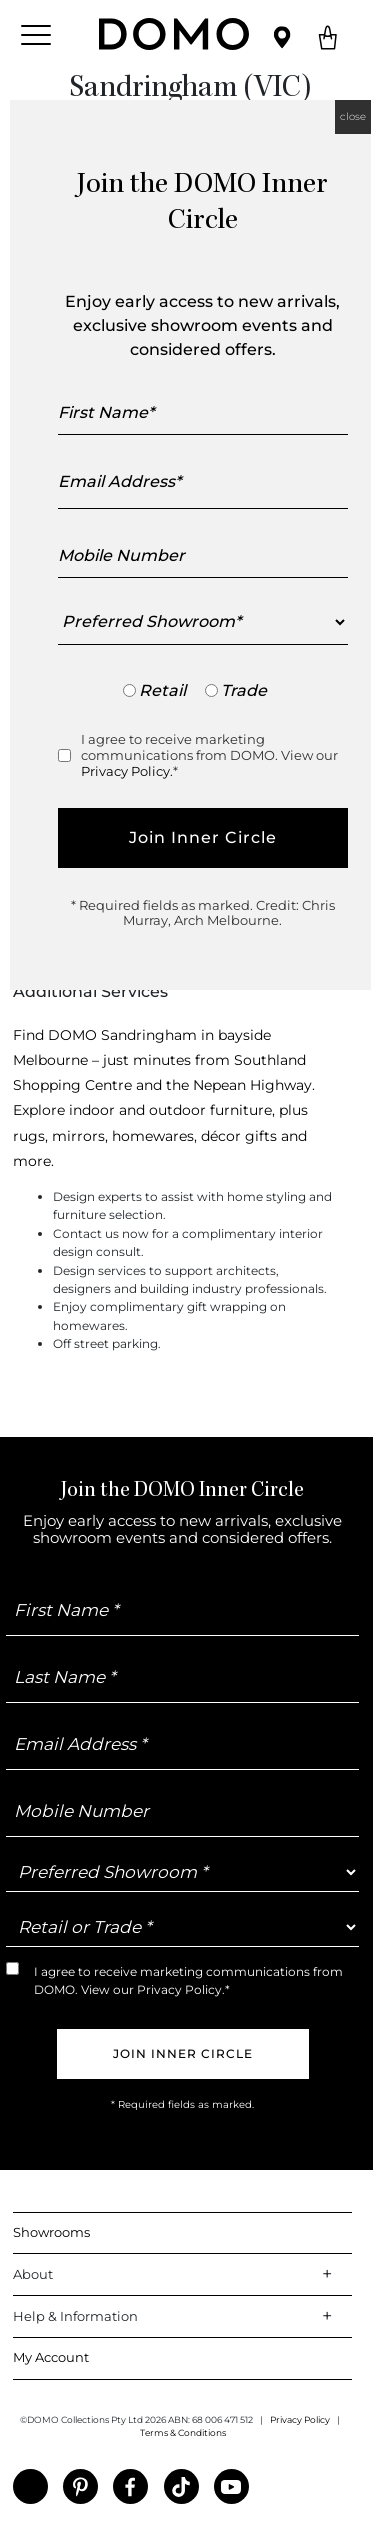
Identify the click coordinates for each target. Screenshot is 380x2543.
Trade (244, 690)
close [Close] (353, 116)
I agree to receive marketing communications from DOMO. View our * (209, 755)
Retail (162, 690)
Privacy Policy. (127, 771)
